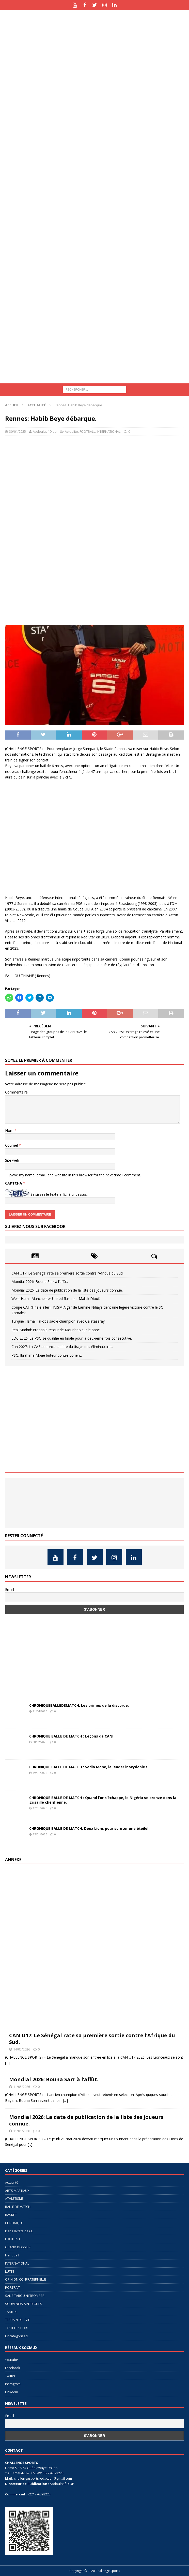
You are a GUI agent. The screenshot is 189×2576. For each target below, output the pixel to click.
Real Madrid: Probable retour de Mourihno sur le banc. (55, 1329)
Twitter (10, 2375)
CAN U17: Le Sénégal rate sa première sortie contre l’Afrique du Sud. (67, 1273)
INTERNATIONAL (108, 431)
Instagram (13, 2384)
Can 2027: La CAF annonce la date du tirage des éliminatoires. (62, 1346)
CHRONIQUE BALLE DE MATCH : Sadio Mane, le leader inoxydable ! (88, 1766)
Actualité (71, 431)
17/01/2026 (40, 1808)
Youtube (11, 2359)
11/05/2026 (21, 2086)
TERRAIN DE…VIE (17, 2319)
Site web (12, 1160)
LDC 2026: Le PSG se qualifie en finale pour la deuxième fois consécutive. (71, 1338)
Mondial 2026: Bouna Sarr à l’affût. (39, 1281)
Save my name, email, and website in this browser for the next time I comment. (75, 1175)
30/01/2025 (17, 431)
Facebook (12, 2367)
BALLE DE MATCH (17, 2206)
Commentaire (16, 1092)
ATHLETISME (14, 2198)
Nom (9, 1130)
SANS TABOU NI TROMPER (24, 2295)
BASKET (11, 2214)
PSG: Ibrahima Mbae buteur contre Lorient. (46, 1355)
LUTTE (9, 2271)
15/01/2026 (40, 1834)
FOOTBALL (87, 431)
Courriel (12, 1145)
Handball (12, 2255)
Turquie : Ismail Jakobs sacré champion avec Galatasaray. (58, 1321)
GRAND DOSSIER (17, 2247)
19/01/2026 (40, 1773)
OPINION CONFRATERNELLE (25, 2279)
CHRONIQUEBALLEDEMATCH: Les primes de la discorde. (79, 1705)
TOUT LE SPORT (17, 2328)
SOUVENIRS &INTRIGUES (23, 2303)
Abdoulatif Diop (45, 431)
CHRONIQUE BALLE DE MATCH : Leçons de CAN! (71, 1736)
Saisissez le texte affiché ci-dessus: (59, 1194)
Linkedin (11, 2392)
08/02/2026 (40, 1742)
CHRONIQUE (14, 2223)
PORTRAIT (12, 2287)
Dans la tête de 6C (19, 2231)
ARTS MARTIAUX (17, 2190)
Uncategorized (16, 2336)
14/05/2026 (21, 2049)
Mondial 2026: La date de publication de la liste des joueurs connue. (67, 1290)
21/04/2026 (40, 1711)
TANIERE (11, 2312)
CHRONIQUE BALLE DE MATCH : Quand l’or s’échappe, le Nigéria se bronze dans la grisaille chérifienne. (102, 1800)
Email (9, 1589)
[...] (7, 2062)
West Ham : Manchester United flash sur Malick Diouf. (55, 1298)
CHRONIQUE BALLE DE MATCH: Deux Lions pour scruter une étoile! (88, 1828)
